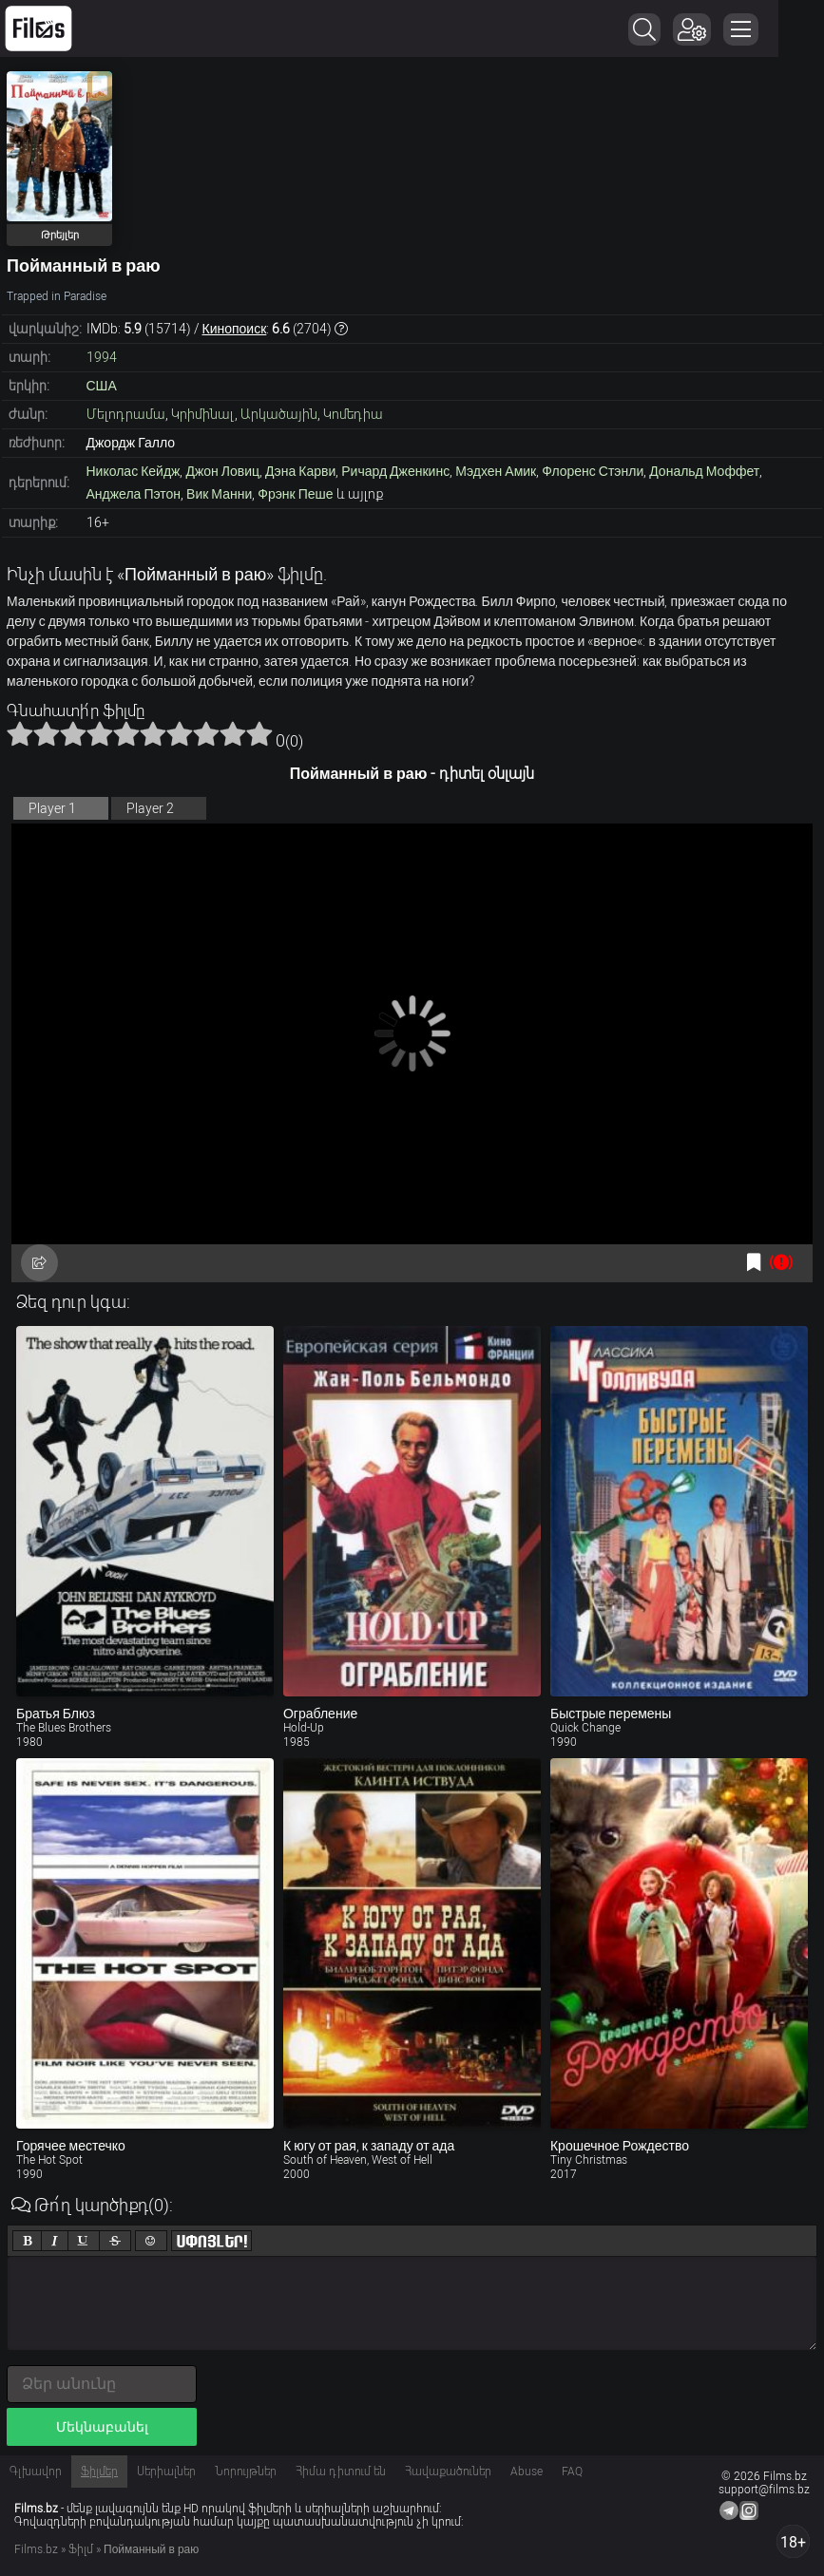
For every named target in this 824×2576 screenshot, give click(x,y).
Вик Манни (219, 494)
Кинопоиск (234, 328)
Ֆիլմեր (99, 2471)
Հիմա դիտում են (341, 2471)
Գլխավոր (36, 2471)
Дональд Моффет (704, 471)
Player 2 (150, 808)
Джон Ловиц (222, 471)
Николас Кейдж (133, 471)
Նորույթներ (246, 2471)
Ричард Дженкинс (395, 471)
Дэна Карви (300, 471)
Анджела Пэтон (134, 494)
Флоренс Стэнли (592, 471)
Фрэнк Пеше (295, 494)
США (101, 385)
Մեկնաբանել (102, 2426)
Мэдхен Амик (495, 471)
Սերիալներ (166, 2471)
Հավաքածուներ (448, 2471)
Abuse (526, 2471)
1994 (101, 357)
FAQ (572, 2471)
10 (259, 733)
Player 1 (52, 808)
